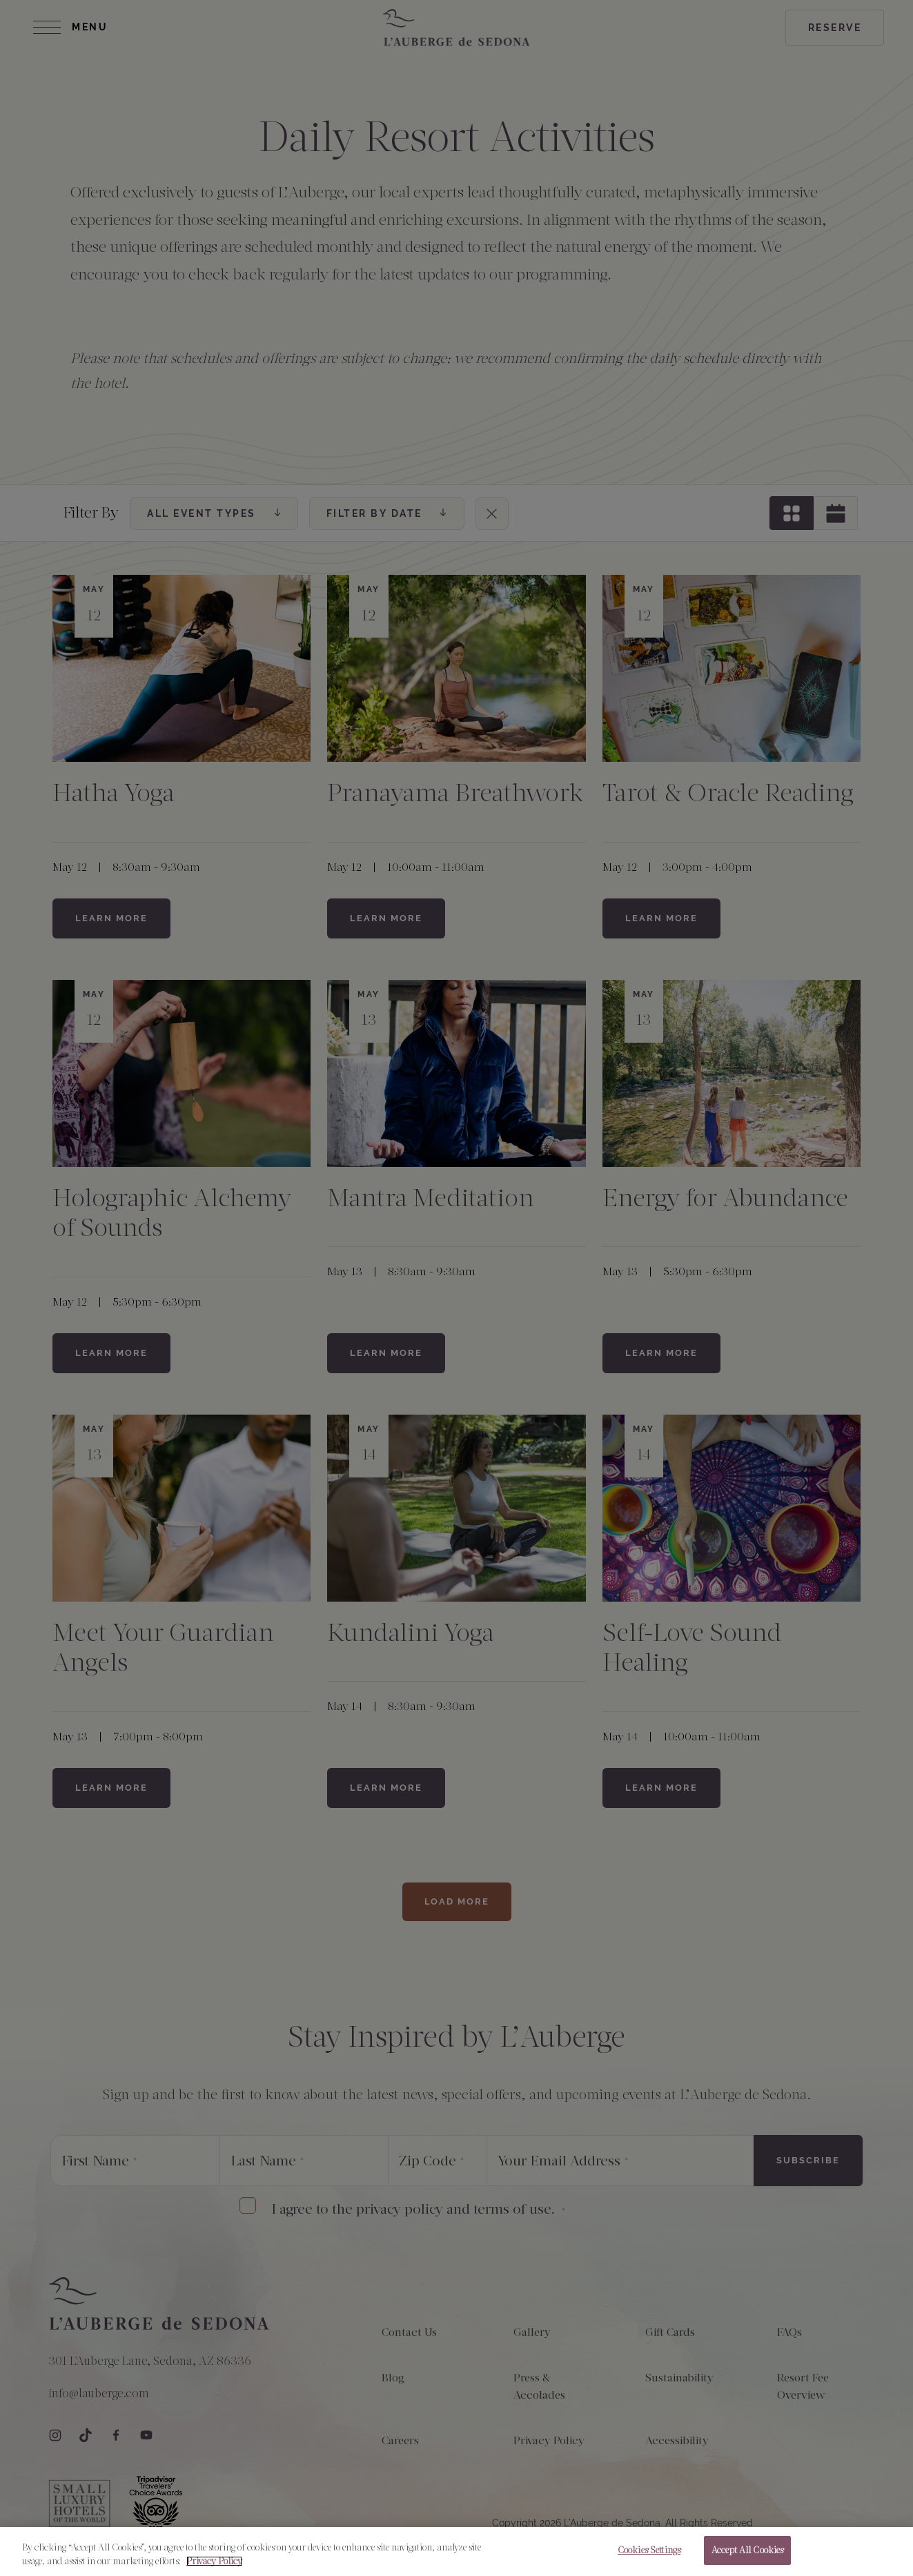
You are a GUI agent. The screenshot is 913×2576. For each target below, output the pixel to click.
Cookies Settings (649, 2551)
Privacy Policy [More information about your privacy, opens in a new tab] (214, 2562)
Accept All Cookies (747, 2551)
